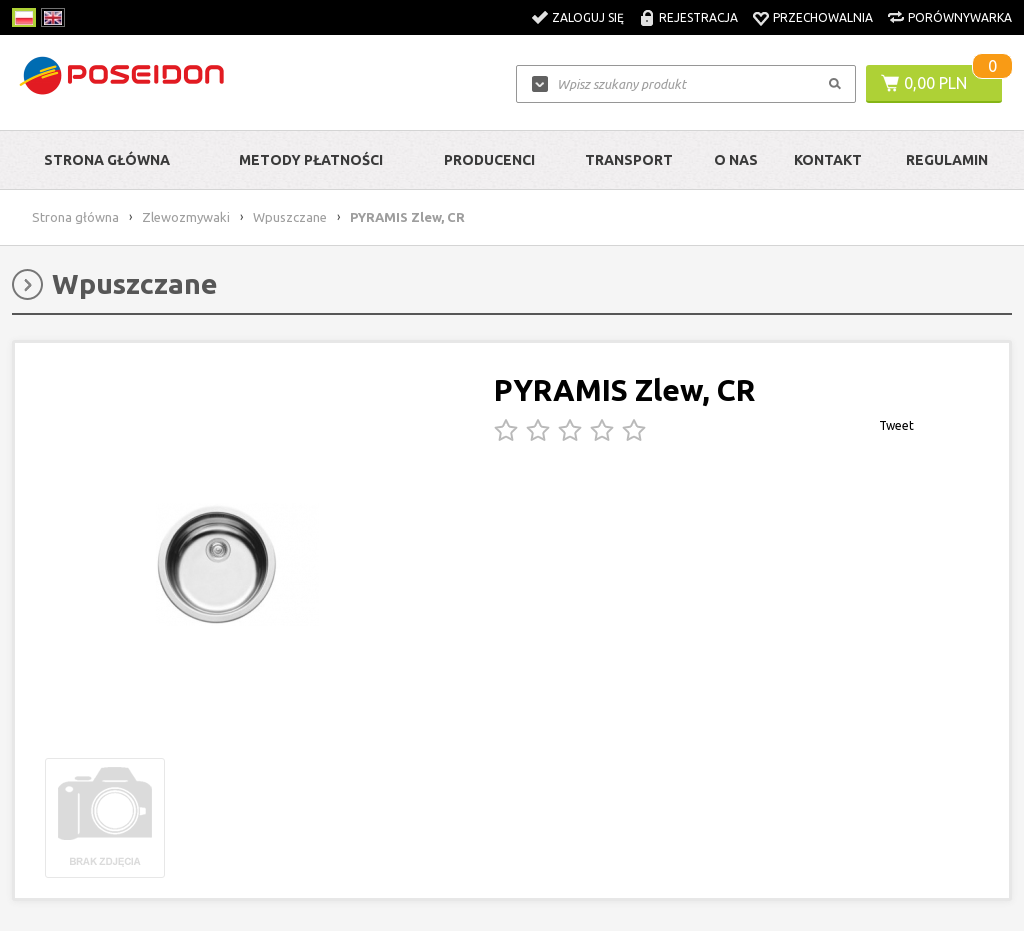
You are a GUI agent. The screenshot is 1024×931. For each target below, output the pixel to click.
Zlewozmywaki (186, 217)
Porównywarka (960, 17)
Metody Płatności (311, 160)
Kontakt (828, 160)
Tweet (896, 425)
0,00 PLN (935, 83)
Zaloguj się (588, 17)
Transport (629, 160)
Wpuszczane (290, 217)
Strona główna (107, 160)
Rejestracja (698, 17)
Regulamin (947, 160)
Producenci (489, 160)
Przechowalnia (823, 17)
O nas (736, 160)
